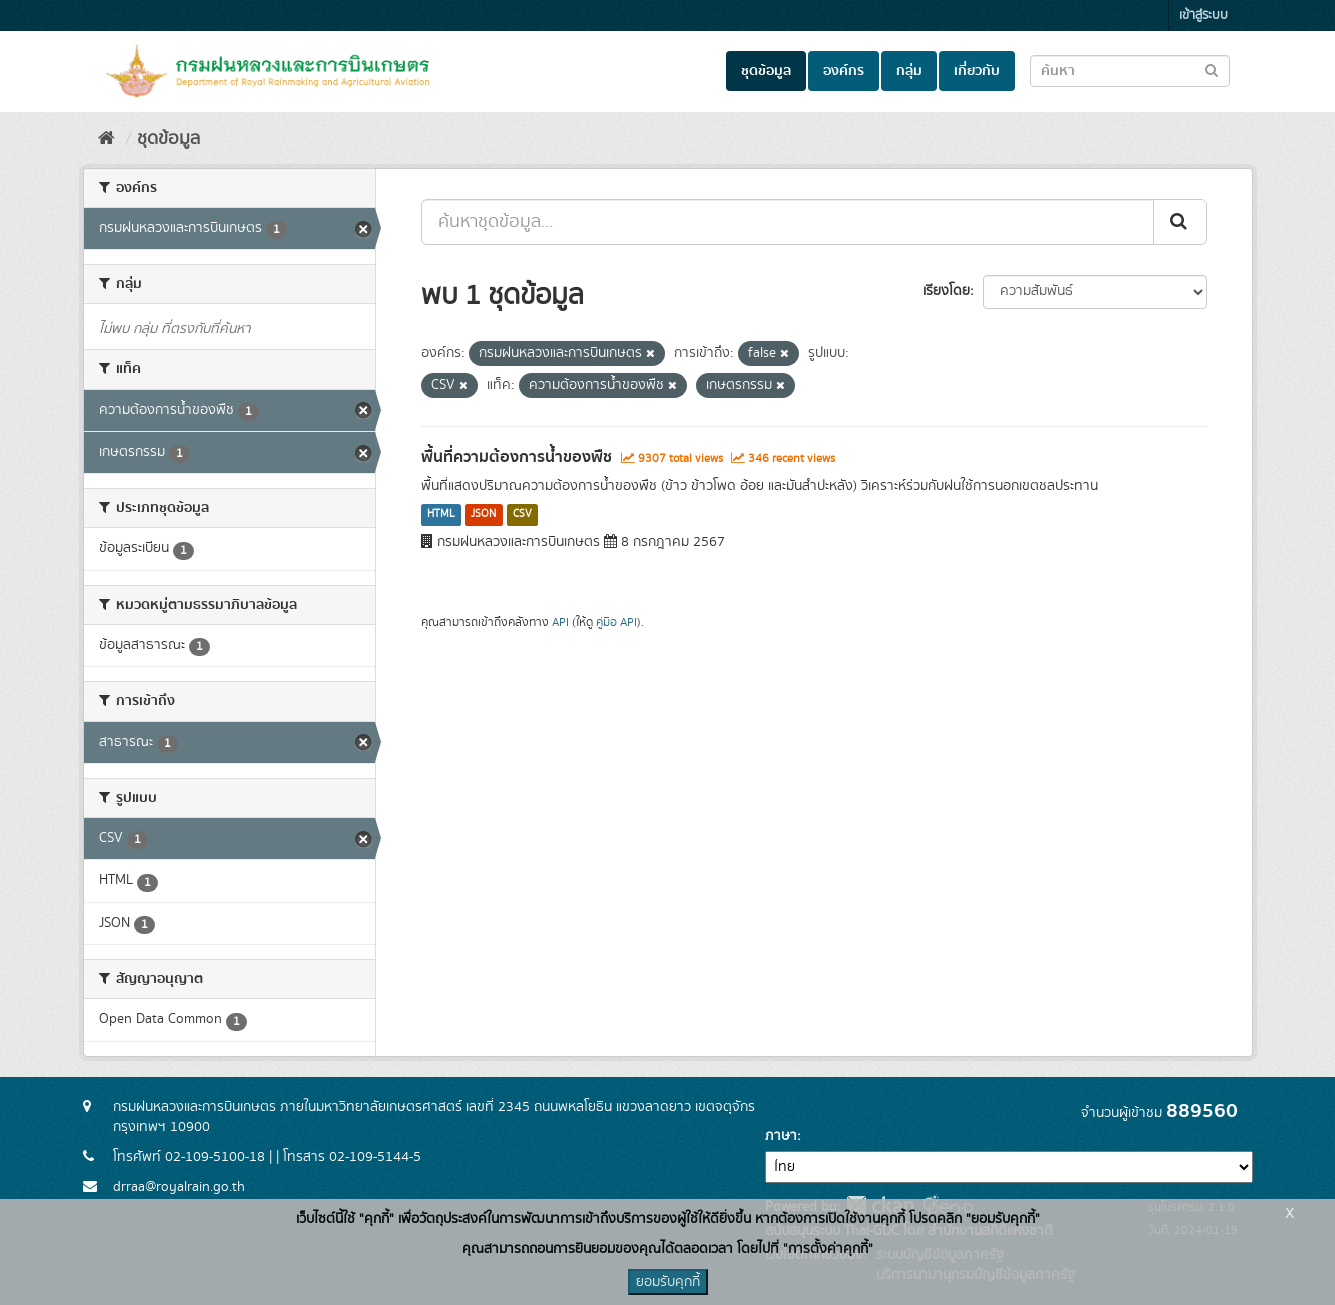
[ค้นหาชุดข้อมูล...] (787, 222)
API (560, 622)
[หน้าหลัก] (106, 139)
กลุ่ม (909, 71)
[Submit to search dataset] (1211, 69)
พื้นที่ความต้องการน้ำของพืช (516, 457)
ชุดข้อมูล (766, 71)
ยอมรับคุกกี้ (668, 1282)
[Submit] (1180, 222)
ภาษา (781, 1136)
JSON (483, 515)
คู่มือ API (616, 622)
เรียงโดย (946, 291)
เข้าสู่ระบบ (1203, 15)
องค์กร (843, 71)
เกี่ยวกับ (977, 71)
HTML (441, 515)
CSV (522, 515)
